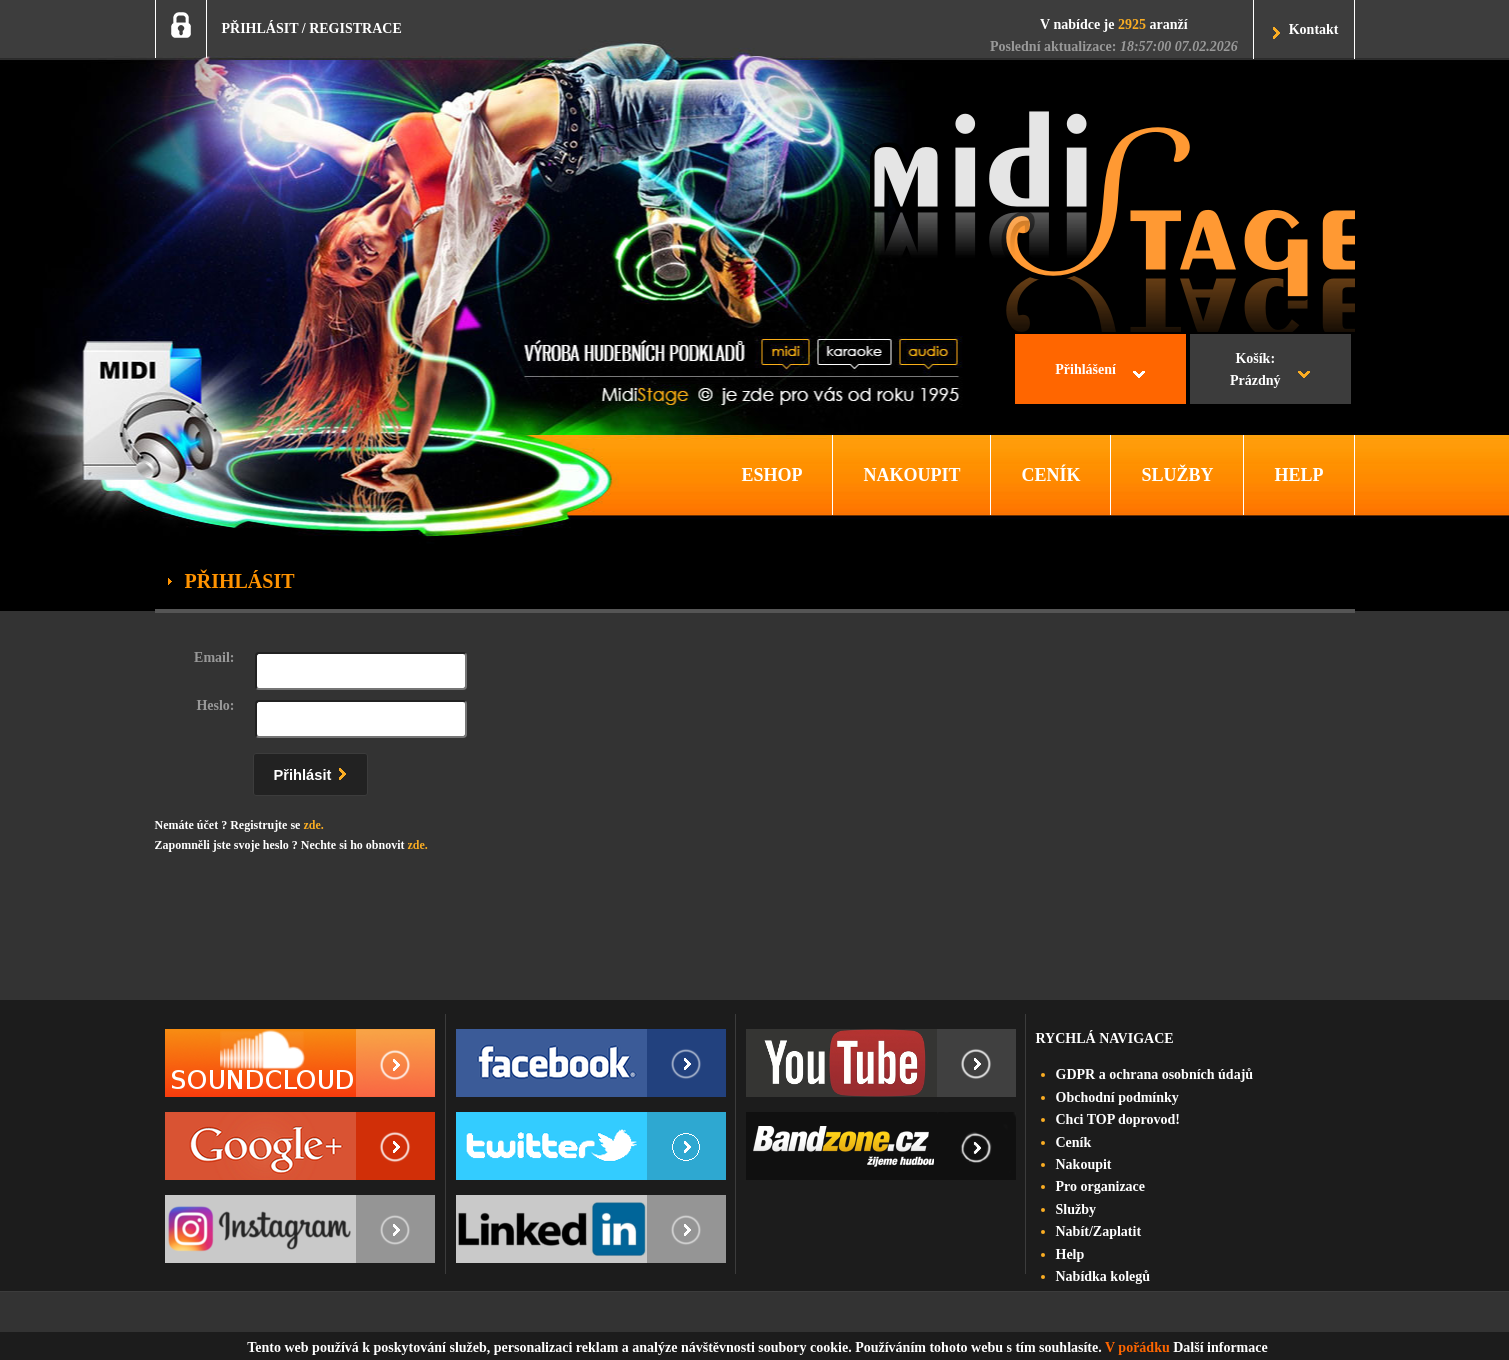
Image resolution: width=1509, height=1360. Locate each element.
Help (1070, 1254)
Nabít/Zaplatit (1099, 1231)
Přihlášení (1085, 369)
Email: (214, 657)
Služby (1076, 1209)
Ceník (1074, 1142)
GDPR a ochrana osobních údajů (1155, 1074)
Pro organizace (1101, 1186)
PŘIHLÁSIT (260, 28)
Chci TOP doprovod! (1118, 1119)
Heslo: (215, 705)
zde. (313, 825)
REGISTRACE (355, 28)
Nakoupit (1084, 1164)
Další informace (1220, 1347)
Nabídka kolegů (1103, 1276)
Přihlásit (315, 771)
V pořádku (1137, 1347)
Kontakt (1314, 29)
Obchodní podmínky (1117, 1097)
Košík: (1255, 372)
